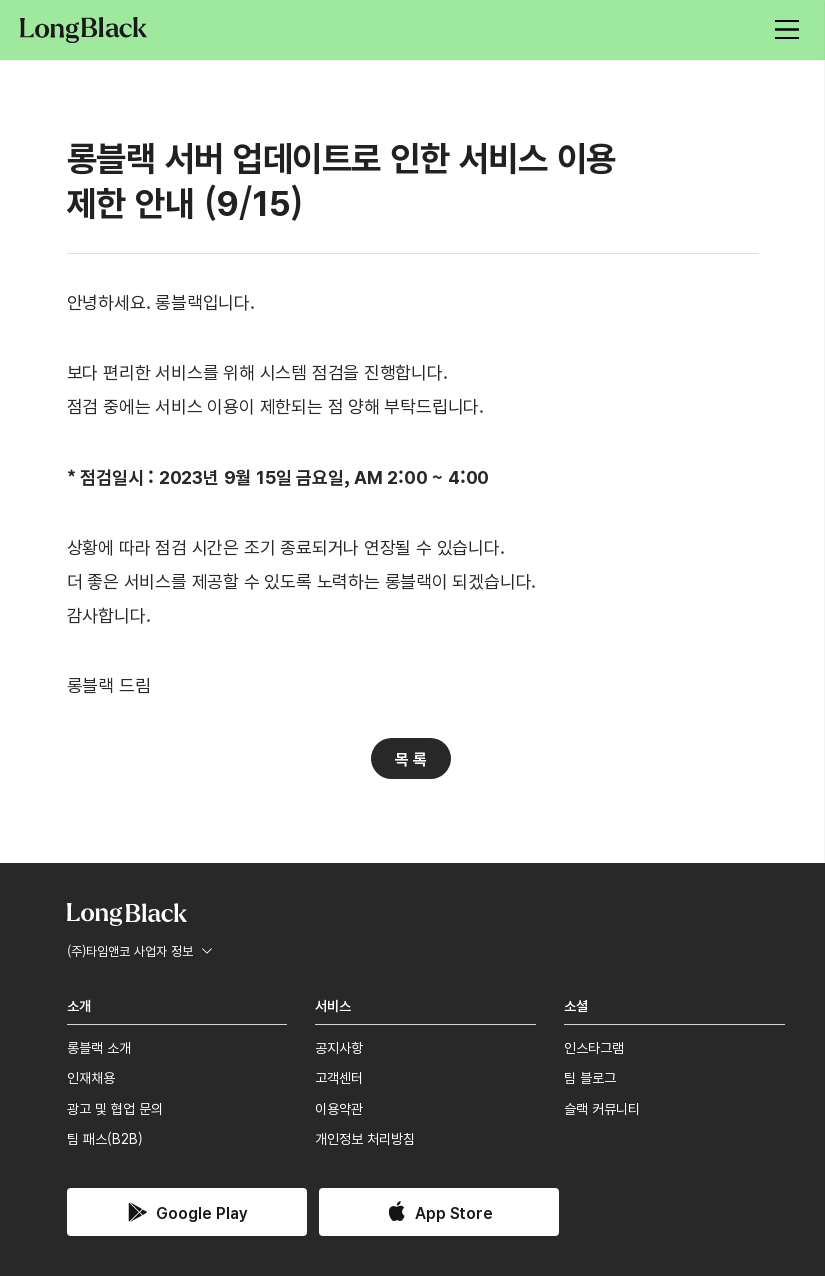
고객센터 (339, 1077)
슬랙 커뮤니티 (602, 1108)
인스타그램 (594, 1047)
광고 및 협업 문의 (115, 1108)
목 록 (411, 758)
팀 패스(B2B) (105, 1138)
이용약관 (339, 1108)
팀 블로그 (590, 1077)
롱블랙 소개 (99, 1047)
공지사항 (339, 1047)
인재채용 (91, 1077)
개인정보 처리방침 (365, 1138)
